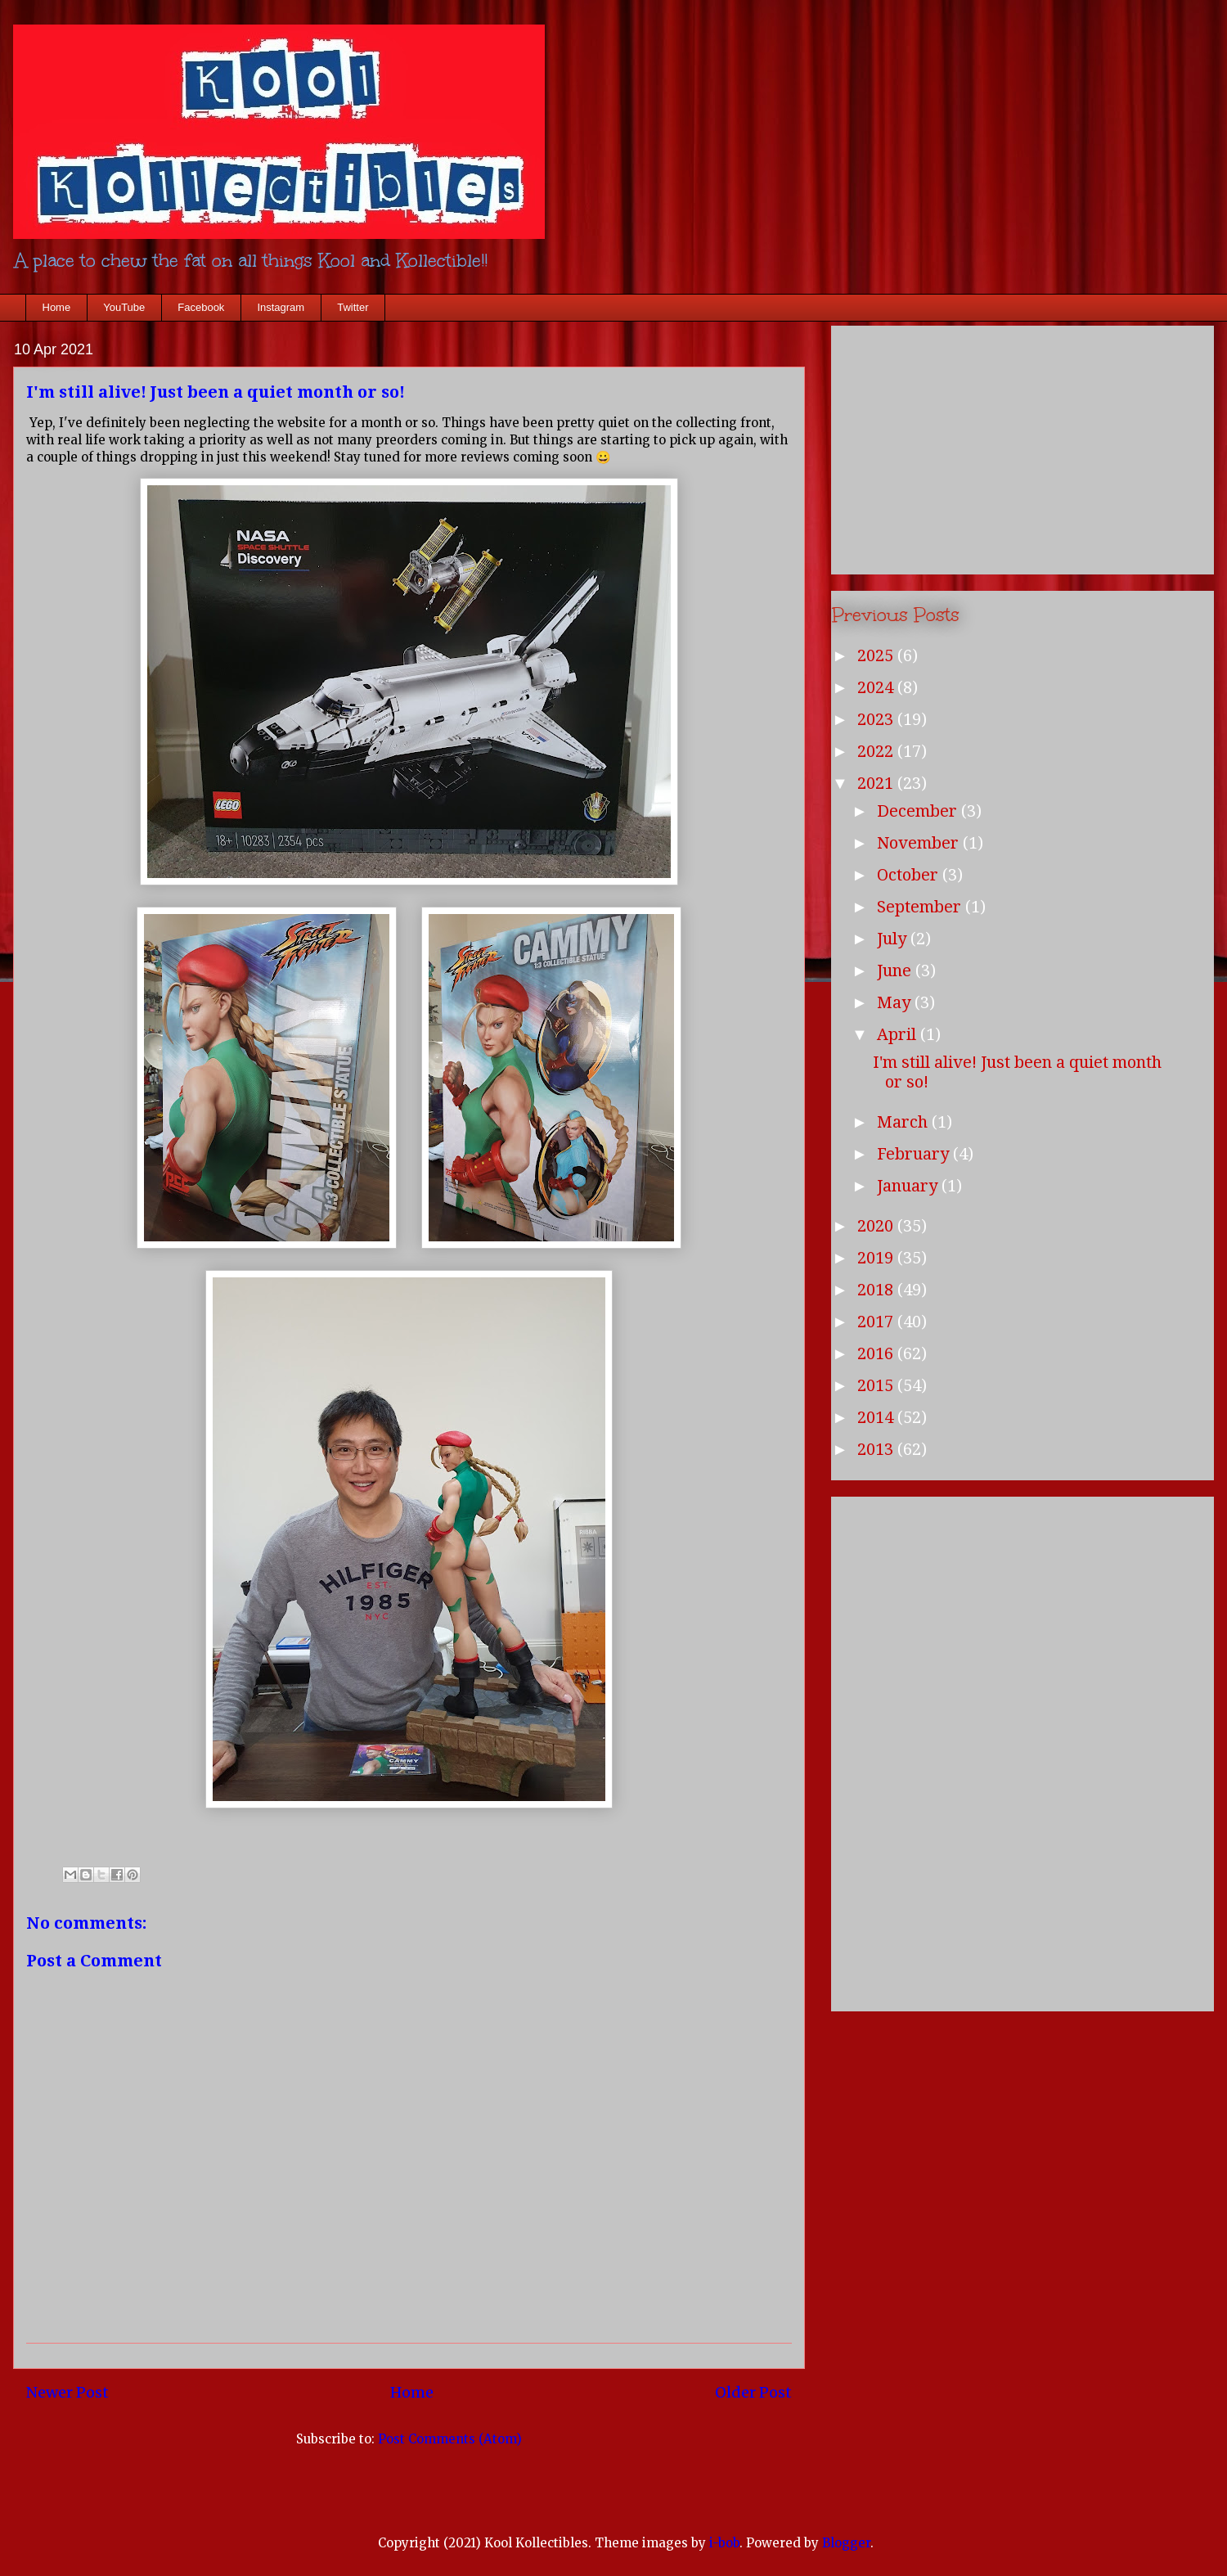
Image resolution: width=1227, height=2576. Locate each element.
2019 (877, 1258)
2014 (877, 1417)
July (893, 938)
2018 (877, 1289)
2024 (877, 687)
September (921, 906)
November (920, 843)
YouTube (124, 307)
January (909, 1186)
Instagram (280, 307)
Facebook (201, 307)
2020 (877, 1226)
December (919, 811)
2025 (877, 655)
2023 (877, 719)
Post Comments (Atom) (450, 2439)
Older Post (753, 2392)
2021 (877, 783)
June (896, 970)
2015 (877, 1385)
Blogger (846, 2543)
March (904, 1122)
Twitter (352, 307)
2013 (877, 1449)
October (909, 875)
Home (57, 307)
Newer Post (67, 2392)
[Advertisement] (1022, 446)
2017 (877, 1321)
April (898, 1034)
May (896, 1002)
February (915, 1154)
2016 (877, 1353)
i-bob (724, 2543)
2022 (877, 751)
